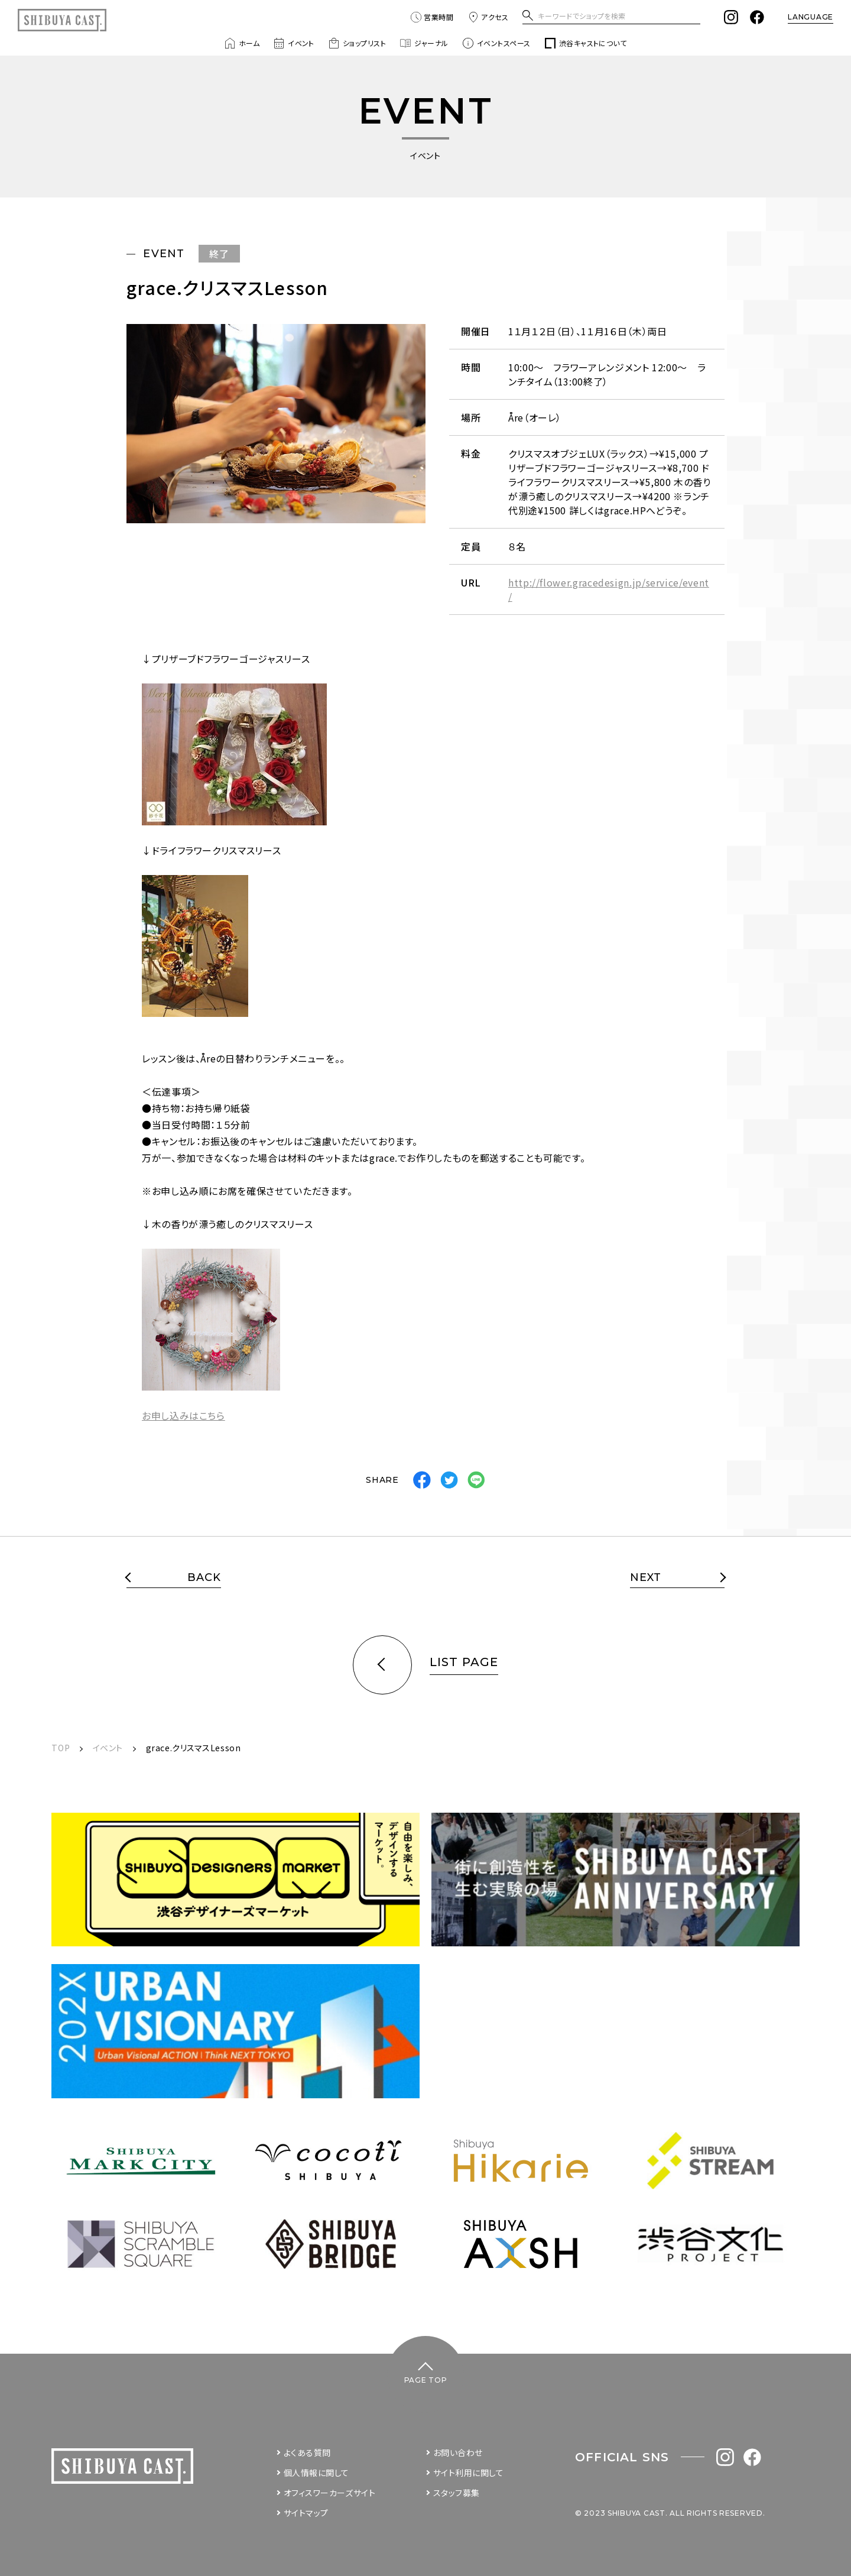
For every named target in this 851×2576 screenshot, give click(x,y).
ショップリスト (357, 43)
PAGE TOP (425, 2380)
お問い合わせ (458, 2452)
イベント (294, 43)
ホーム (242, 43)
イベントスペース (497, 43)
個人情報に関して (316, 2472)
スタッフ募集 (456, 2493)
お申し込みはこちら (183, 1415)
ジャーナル (424, 43)
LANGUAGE (810, 16)
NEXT (645, 1578)
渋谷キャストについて (586, 43)
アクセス (488, 17)
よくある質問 (307, 2452)
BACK (204, 1578)
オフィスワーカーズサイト (330, 2493)
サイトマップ (306, 2513)
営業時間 (432, 17)
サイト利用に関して (468, 2472)
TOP (60, 1748)
